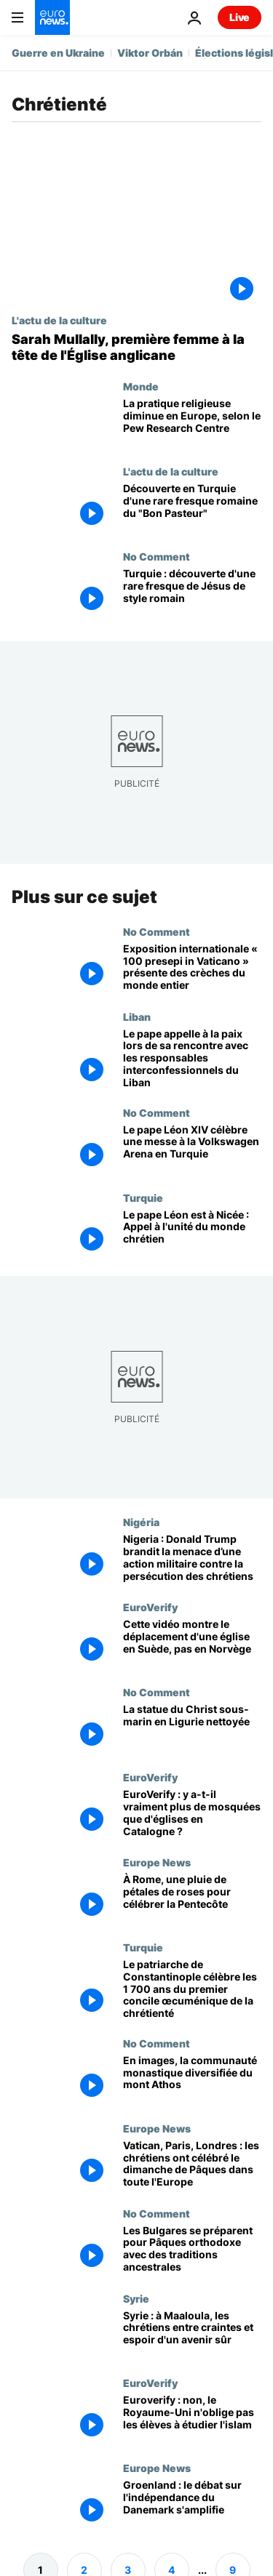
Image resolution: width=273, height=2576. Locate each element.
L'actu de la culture (59, 320)
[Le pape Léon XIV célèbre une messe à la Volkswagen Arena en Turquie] (192, 1149)
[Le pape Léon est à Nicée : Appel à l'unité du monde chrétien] (192, 1233)
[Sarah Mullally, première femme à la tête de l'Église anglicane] (136, 347)
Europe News (157, 1862)
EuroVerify (150, 1607)
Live (239, 17)
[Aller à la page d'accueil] (52, 17)
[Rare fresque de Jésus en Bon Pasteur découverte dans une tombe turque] (192, 593)
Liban (137, 1016)
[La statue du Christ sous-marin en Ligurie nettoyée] (192, 1729)
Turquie (143, 1197)
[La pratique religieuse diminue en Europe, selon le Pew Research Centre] (192, 423)
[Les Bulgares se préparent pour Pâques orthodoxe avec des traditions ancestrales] (192, 2250)
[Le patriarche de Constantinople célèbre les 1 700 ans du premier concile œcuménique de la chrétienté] (192, 1989)
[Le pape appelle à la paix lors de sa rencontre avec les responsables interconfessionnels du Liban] (192, 1058)
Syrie (136, 2297)
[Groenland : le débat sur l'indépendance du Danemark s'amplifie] (192, 2504)
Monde (141, 386)
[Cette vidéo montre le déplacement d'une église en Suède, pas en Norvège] (192, 1643)
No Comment (156, 556)
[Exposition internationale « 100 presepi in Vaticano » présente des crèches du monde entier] (192, 968)
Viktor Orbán (150, 53)
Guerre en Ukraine (58, 53)
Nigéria (141, 1522)
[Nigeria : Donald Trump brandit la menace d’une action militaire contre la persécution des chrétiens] (192, 1558)
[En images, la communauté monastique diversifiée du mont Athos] (192, 2080)
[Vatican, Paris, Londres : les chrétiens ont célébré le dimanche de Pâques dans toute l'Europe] (192, 2165)
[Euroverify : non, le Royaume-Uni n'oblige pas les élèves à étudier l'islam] (192, 2419)
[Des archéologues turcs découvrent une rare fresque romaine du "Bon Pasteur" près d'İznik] (192, 508)
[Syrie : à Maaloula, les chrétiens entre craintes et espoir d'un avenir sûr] (192, 2334)
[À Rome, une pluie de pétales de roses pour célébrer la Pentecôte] (192, 1899)
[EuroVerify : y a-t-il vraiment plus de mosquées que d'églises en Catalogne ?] (192, 1814)
